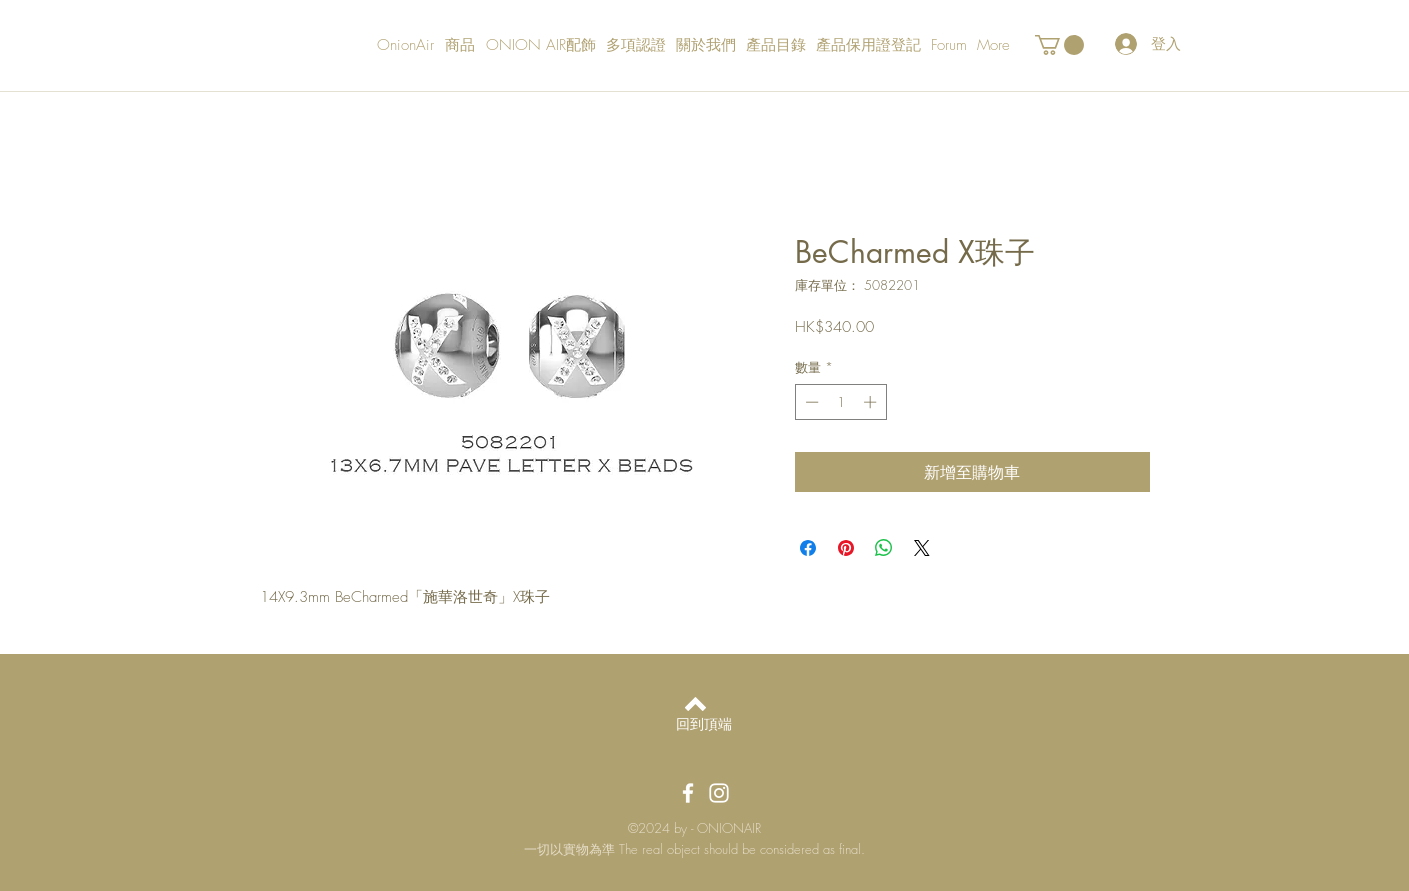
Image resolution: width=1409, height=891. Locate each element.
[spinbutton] (840, 402)
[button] (1059, 45)
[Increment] (872, 402)
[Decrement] (810, 402)
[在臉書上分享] (808, 548)
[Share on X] (922, 548)
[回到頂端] (704, 724)
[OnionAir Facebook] (688, 793)
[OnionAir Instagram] (719, 793)
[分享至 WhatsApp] (884, 548)
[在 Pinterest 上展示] (846, 548)
